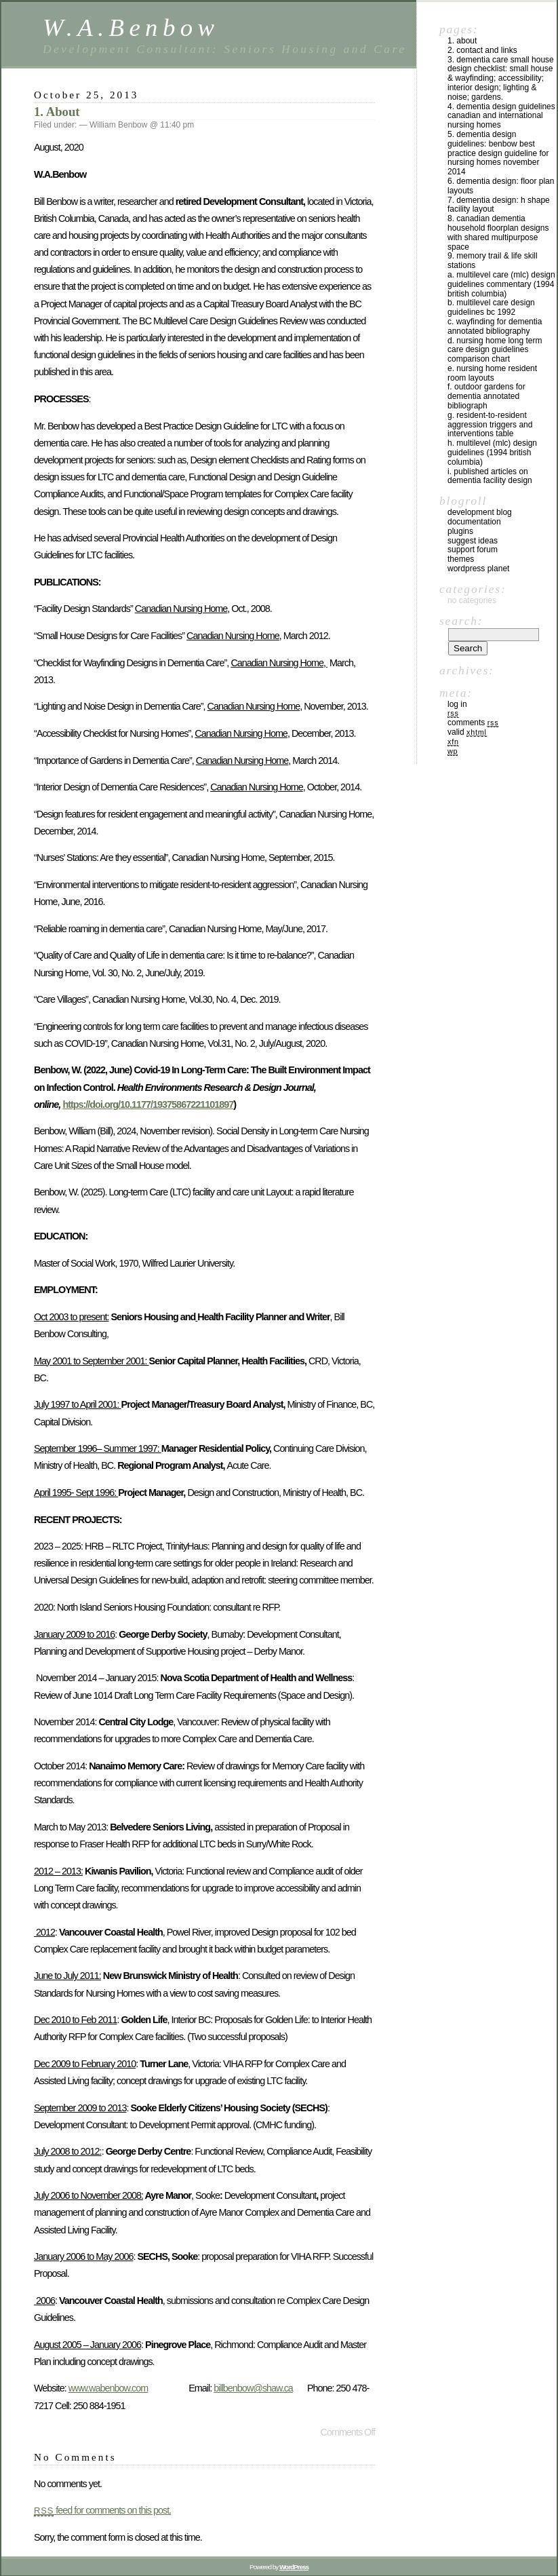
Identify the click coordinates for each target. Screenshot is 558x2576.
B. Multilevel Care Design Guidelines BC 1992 (491, 307)
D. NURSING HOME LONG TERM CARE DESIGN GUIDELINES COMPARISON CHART (494, 350)
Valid (467, 732)
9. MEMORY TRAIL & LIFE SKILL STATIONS (492, 260)
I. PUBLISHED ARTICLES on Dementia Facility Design (489, 476)
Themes (460, 559)
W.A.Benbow (131, 27)
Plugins (460, 531)
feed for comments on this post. (102, 2510)
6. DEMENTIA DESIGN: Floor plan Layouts (500, 185)
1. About (57, 111)
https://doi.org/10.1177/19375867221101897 (147, 1104)
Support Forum (472, 549)
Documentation (474, 521)
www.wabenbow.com (108, 2388)
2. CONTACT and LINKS (482, 50)
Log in (457, 704)
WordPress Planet (478, 568)
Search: (461, 621)
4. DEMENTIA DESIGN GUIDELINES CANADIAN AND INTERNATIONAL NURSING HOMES (501, 116)
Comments (472, 722)
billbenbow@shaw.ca (253, 2388)
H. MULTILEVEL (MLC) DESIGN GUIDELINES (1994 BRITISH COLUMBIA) (492, 452)
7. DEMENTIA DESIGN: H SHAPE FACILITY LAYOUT (498, 204)
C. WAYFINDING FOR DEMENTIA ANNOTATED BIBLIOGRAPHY (494, 326)
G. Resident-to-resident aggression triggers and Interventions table (489, 424)
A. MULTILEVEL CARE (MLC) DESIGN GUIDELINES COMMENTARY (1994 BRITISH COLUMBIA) (501, 284)
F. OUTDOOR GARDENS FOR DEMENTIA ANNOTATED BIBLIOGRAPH (486, 396)
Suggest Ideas (472, 540)
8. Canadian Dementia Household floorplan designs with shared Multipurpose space (498, 232)
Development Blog (479, 512)
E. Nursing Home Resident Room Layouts (492, 373)
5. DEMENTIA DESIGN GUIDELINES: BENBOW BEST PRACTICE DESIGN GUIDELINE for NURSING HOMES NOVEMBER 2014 (498, 153)
